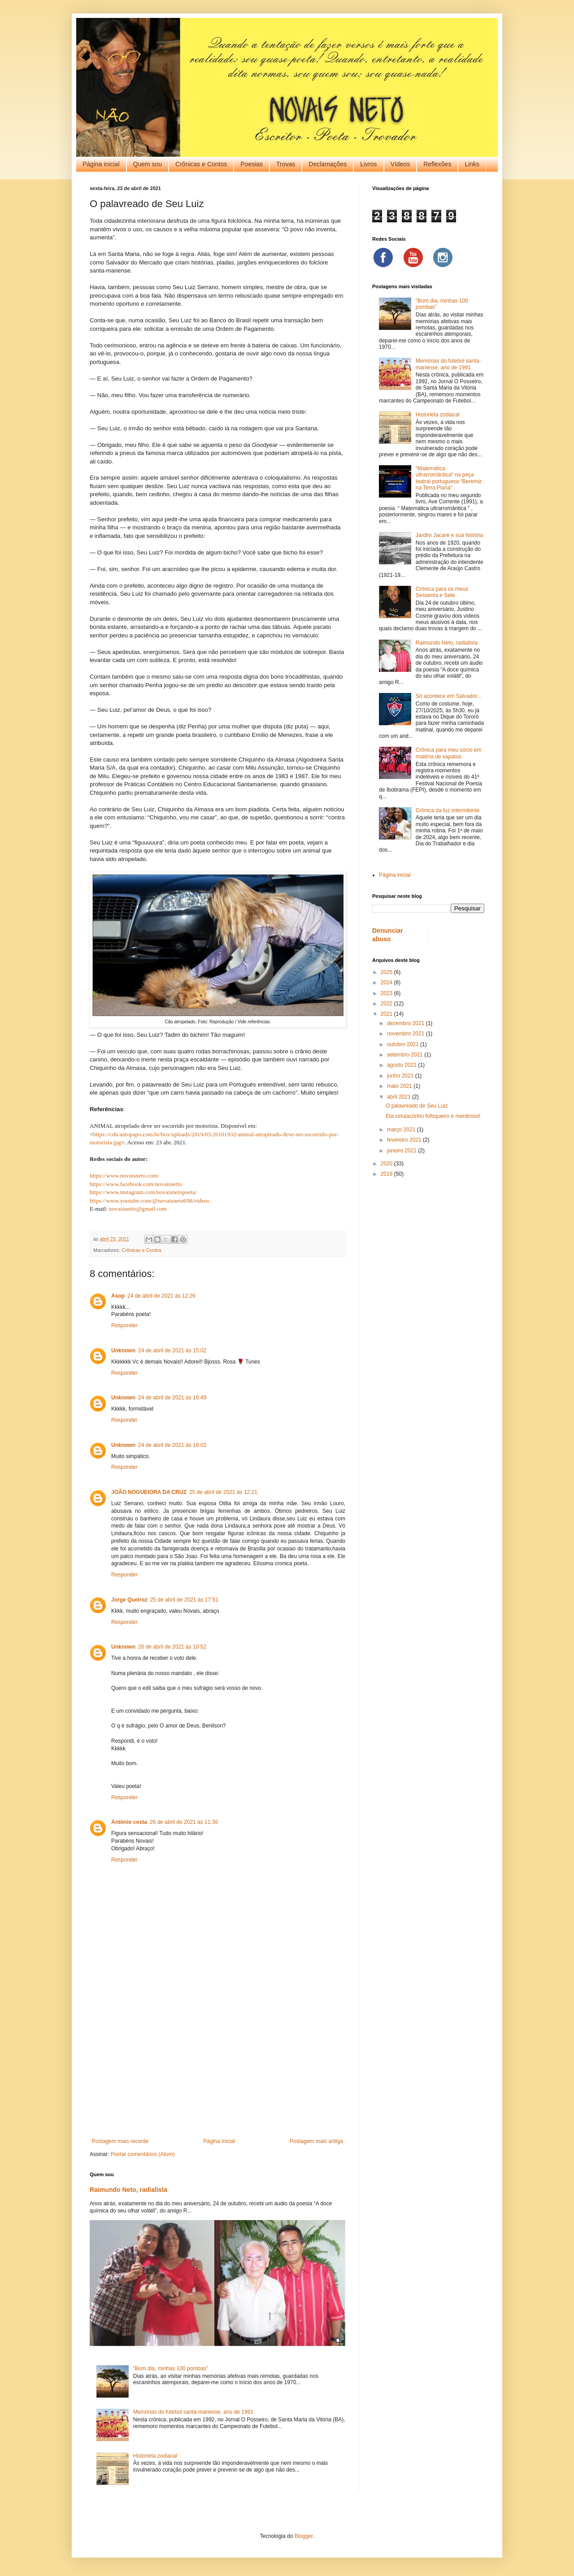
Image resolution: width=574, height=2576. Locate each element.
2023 (387, 993)
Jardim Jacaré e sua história (449, 535)
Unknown (123, 1350)
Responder (124, 1325)
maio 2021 (400, 1086)
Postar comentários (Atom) (143, 2154)
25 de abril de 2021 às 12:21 (223, 1492)
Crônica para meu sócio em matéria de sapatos (449, 753)
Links (472, 164)
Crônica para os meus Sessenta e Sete (442, 592)
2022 (387, 1003)
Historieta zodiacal (155, 2456)
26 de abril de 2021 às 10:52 (172, 1647)
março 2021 (402, 1129)
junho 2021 (401, 1076)
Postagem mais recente (120, 2141)
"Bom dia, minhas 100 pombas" (170, 2368)
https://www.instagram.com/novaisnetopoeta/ (143, 1192)
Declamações (328, 164)
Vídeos (400, 164)
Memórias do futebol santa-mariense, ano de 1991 (193, 2412)
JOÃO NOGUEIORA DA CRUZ (149, 1492)
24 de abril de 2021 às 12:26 (161, 1296)
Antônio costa (129, 1822)
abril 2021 (399, 1097)
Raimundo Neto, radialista (128, 2189)
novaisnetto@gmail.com (138, 1208)
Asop (118, 1296)
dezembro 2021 (406, 1023)
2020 (387, 1163)
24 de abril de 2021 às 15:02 (172, 1350)
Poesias (251, 164)
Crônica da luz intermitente (448, 810)
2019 (387, 1174)
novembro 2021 (406, 1033)
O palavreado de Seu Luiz (417, 1106)
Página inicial (101, 164)
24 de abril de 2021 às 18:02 (172, 1445)
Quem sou (147, 164)
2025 (387, 972)
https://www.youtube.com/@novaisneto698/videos (149, 1200)
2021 (387, 1014)
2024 (387, 982)
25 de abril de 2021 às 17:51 (184, 1600)
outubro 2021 (403, 1044)
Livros (368, 164)
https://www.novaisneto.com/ (124, 1175)
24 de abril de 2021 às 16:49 (172, 1397)
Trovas (285, 164)
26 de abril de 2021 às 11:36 (184, 1822)
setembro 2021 (405, 1055)
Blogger (304, 2536)
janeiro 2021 (402, 1150)
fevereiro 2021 (405, 1140)
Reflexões (437, 164)
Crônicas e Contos (201, 164)
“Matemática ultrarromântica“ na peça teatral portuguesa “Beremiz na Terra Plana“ (449, 478)
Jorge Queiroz (129, 1600)
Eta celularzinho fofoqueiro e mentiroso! (433, 1116)
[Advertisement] (217, 2064)
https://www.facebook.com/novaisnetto (136, 1184)
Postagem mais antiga (316, 2141)
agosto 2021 (402, 1065)
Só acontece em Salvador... (449, 696)
